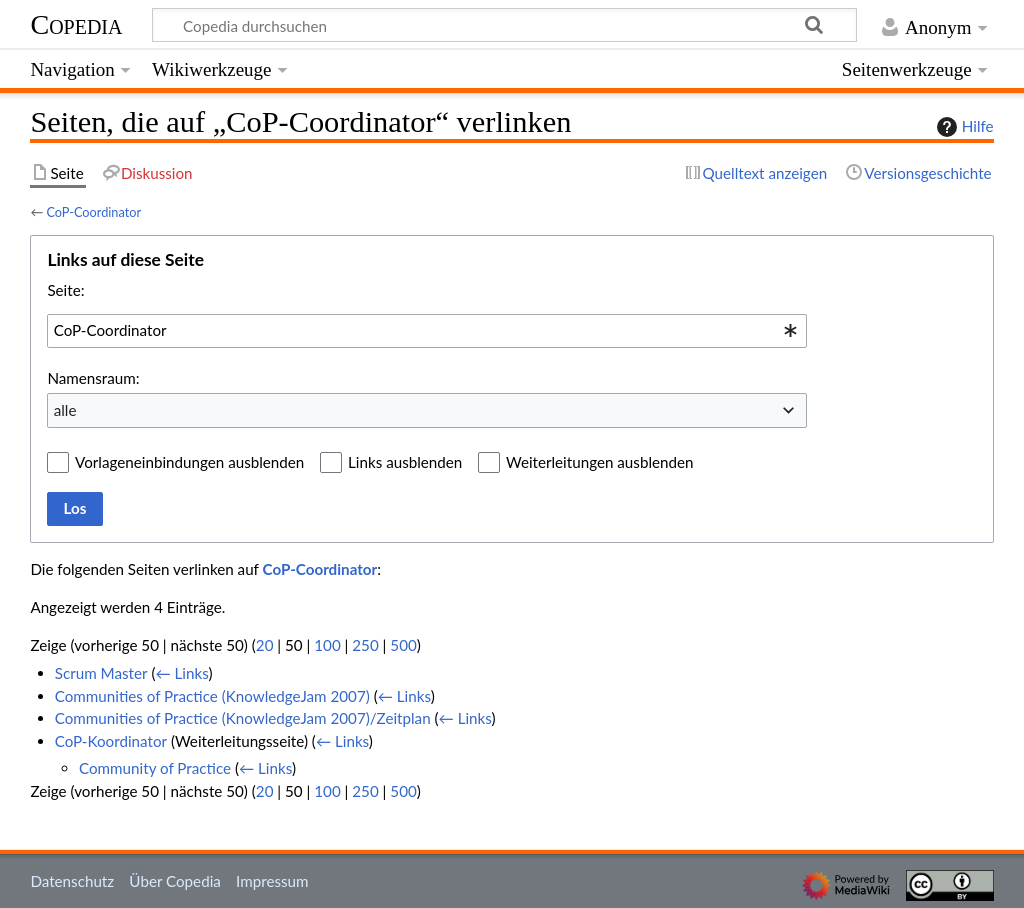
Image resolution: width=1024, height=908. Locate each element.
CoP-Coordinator (93, 212)
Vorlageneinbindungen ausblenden (189, 462)
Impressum (272, 881)
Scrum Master (101, 673)
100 (327, 645)
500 (403, 645)
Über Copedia (174, 881)
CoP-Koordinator (111, 741)
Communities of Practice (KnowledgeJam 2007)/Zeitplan (243, 718)
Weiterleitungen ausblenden (599, 462)
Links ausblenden (405, 462)
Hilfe (963, 127)
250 (365, 645)
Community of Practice (155, 768)
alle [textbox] (65, 410)
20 (265, 645)
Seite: (65, 290)
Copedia (76, 24)
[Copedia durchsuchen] (505, 25)
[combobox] (427, 331)
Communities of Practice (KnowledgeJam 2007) (212, 696)
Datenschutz (72, 881)
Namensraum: (93, 378)
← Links (181, 673)
